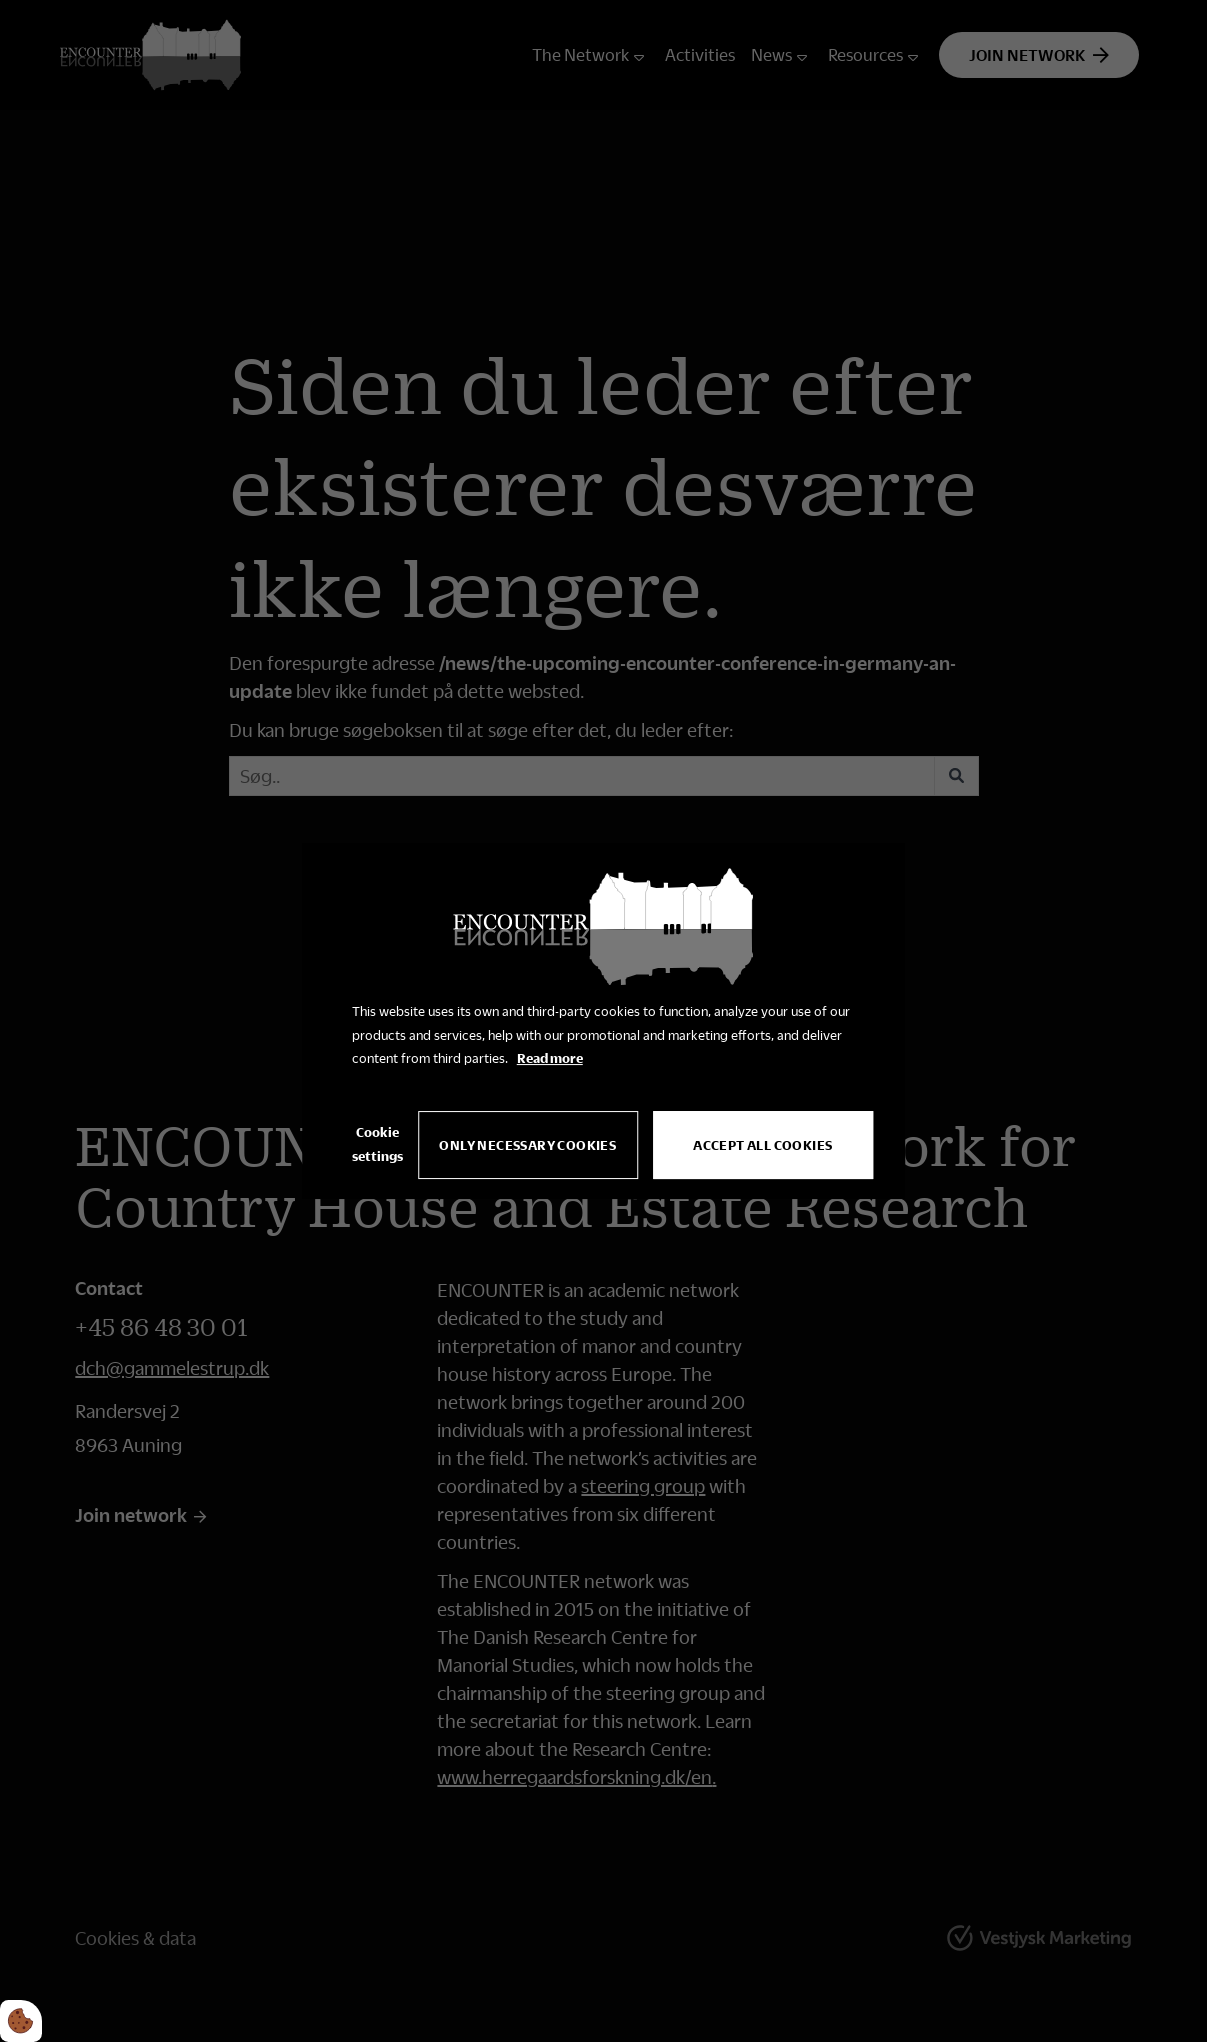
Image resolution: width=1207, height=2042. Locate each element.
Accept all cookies (762, 1145)
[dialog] (604, 1021)
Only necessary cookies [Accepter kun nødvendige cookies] (527, 1145)
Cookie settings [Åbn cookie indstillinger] (377, 1144)
